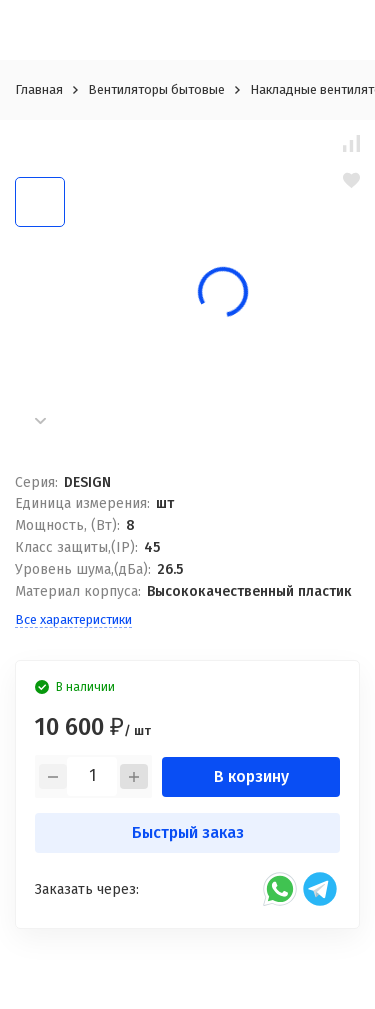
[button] (40, 420)
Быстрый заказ (188, 832)
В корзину (251, 776)
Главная (39, 89)
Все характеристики (73, 619)
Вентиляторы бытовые (156, 89)
